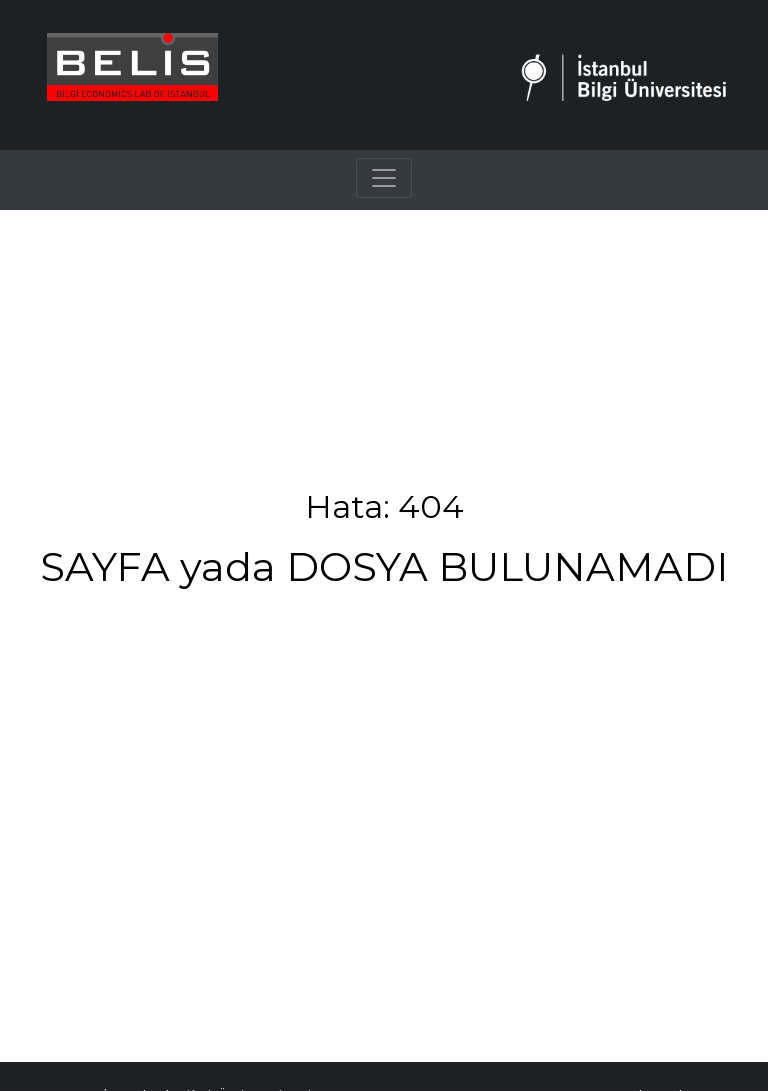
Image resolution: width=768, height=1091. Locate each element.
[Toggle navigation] (384, 178)
